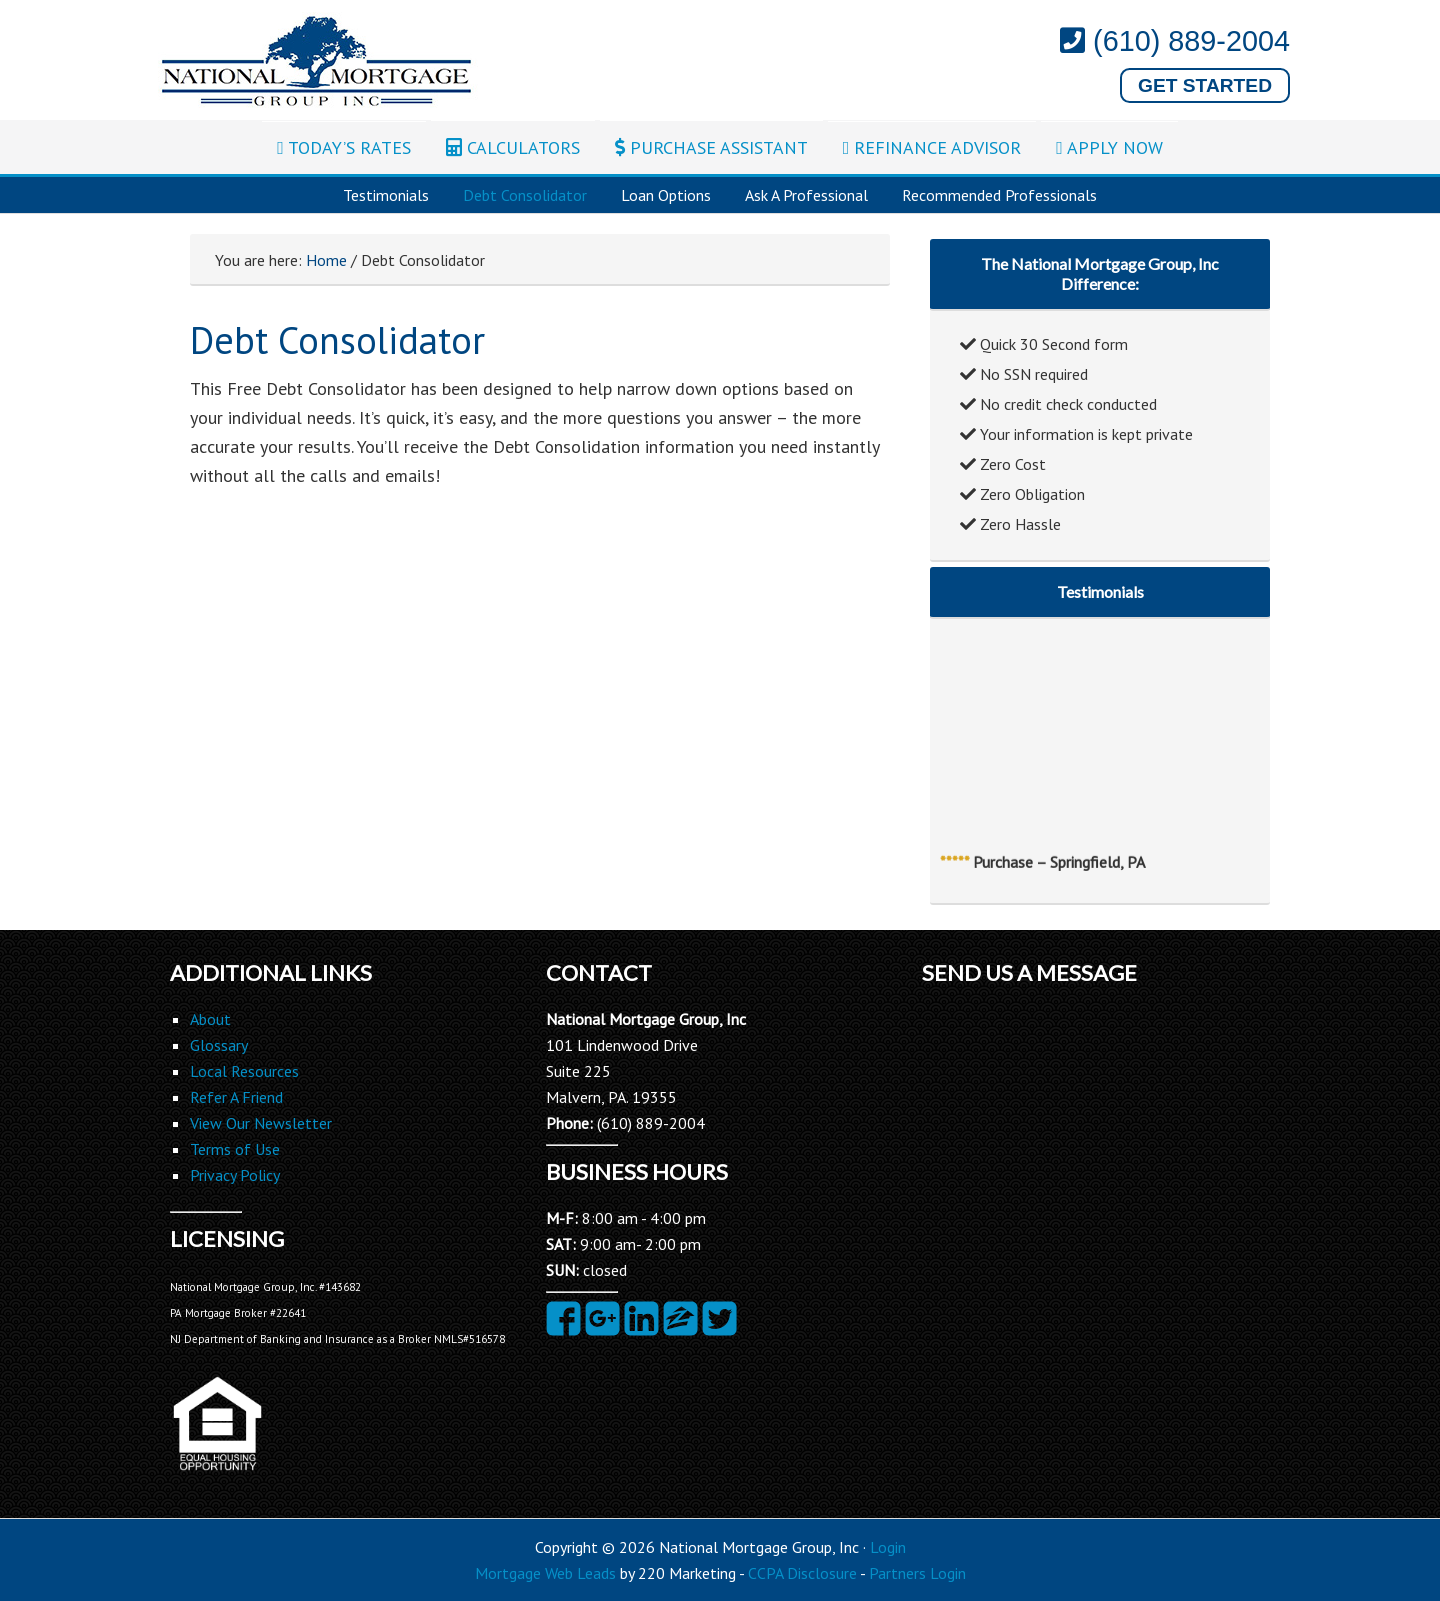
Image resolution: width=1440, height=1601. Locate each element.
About (210, 1019)
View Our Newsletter (261, 1123)
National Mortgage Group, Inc (318, 62)
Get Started (1205, 85)
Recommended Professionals (999, 195)
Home (326, 260)
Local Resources (244, 1071)
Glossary (219, 1045)
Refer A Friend (236, 1097)
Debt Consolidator (525, 195)
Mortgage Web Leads (545, 1573)
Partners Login (917, 1573)
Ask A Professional (806, 195)
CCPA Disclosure (802, 1573)
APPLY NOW (1109, 147)
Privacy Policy (235, 1175)
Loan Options (666, 195)
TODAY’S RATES (344, 147)
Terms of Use (235, 1149)
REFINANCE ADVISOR (932, 147)
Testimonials (386, 195)
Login (888, 1547)
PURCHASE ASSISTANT (711, 147)
